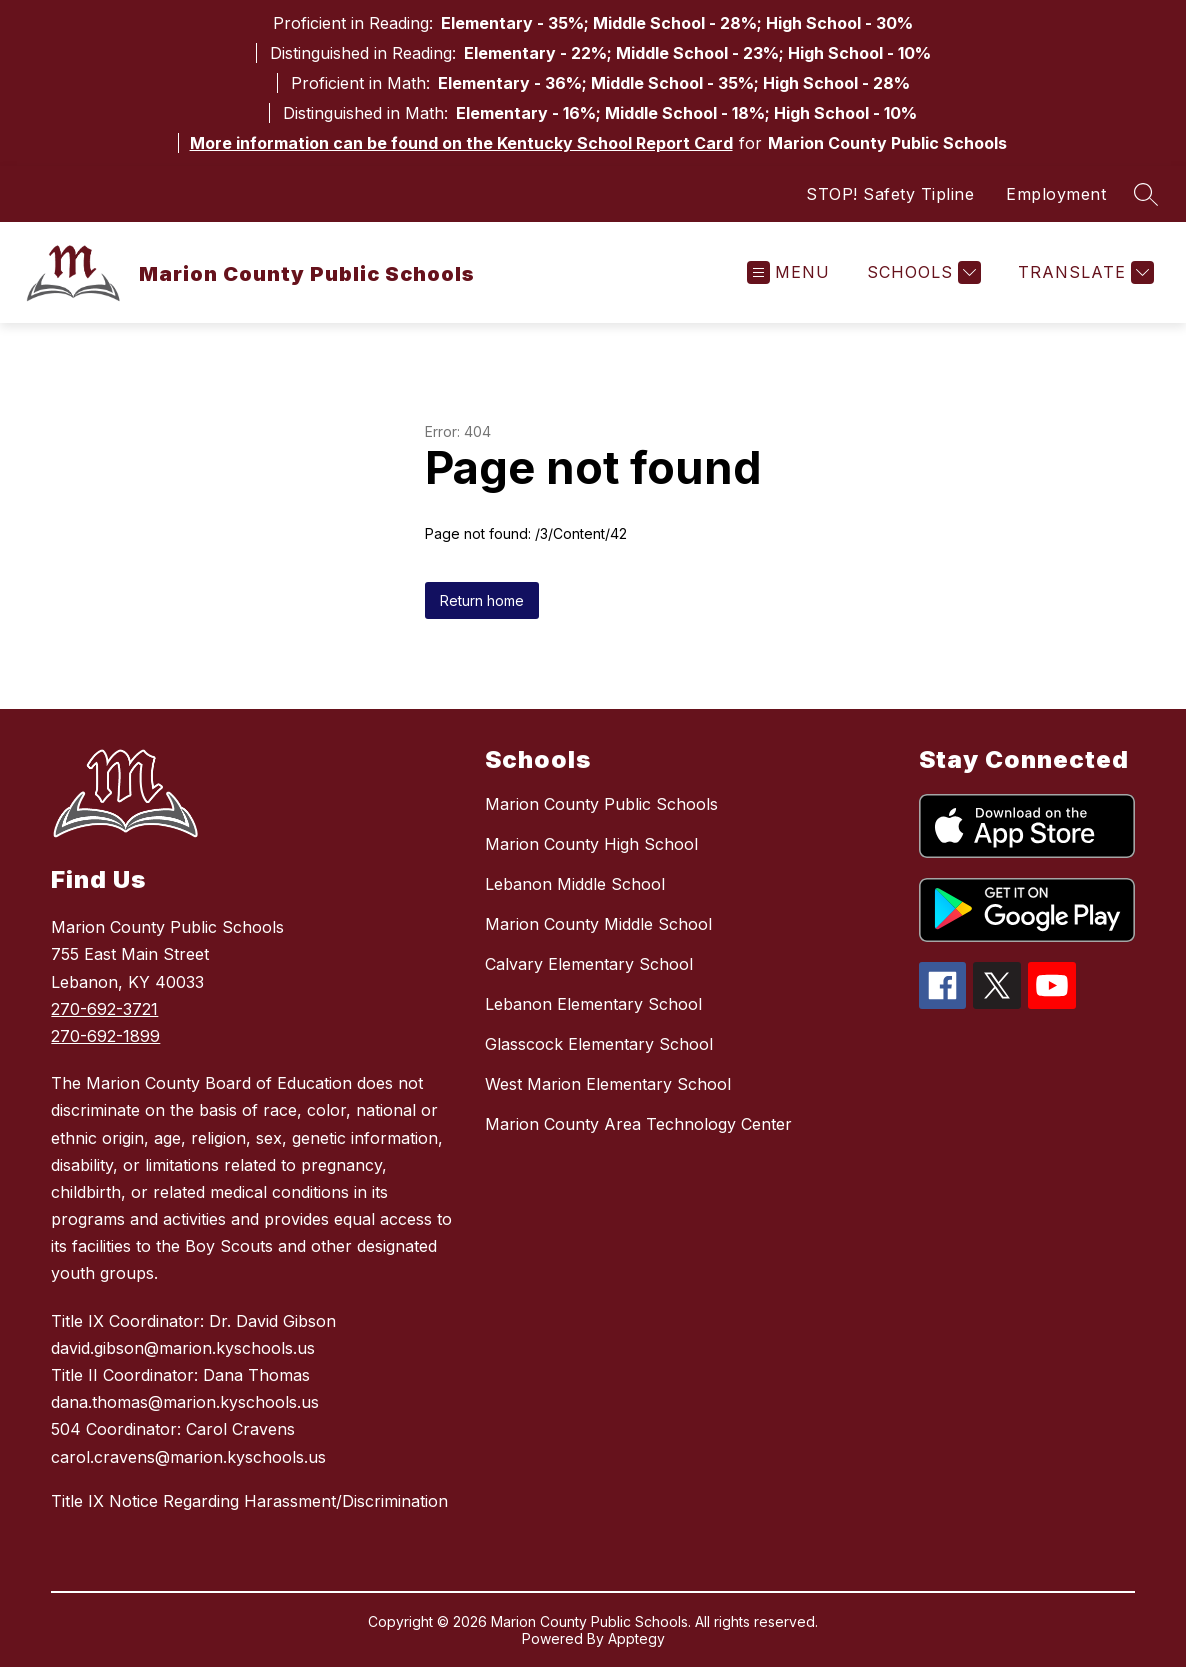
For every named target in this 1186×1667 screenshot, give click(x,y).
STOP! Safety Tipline (890, 194)
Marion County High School (591, 844)
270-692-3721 (104, 1009)
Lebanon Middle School (575, 884)
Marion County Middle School (598, 924)
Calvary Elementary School (589, 964)
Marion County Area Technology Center (638, 1124)
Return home (482, 600)
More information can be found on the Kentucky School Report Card (461, 143)
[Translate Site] (1083, 272)
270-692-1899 (105, 1036)
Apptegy (636, 1638)
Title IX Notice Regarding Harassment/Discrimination (249, 1501)
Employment (1056, 194)
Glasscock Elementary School (599, 1044)
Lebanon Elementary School (593, 1004)
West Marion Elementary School (608, 1084)
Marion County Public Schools (601, 804)
